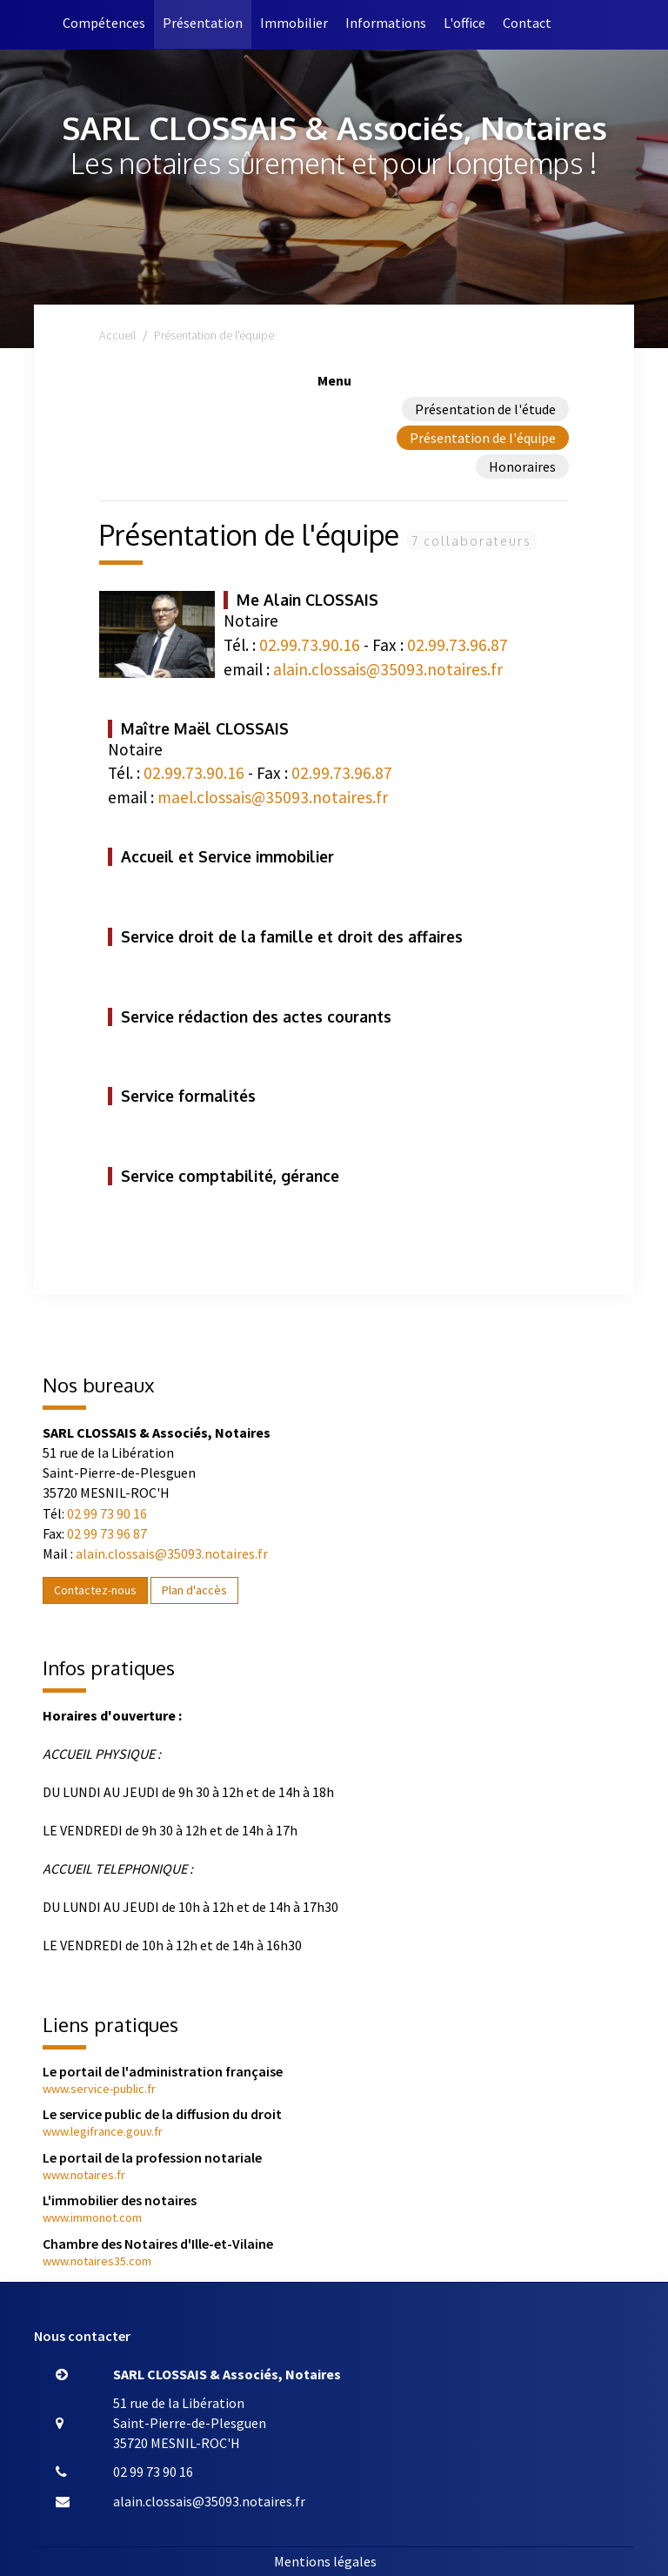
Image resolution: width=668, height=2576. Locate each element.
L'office (464, 22)
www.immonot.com (92, 2217)
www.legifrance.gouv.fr (103, 2131)
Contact (527, 22)
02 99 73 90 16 (107, 1513)
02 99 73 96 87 (107, 1533)
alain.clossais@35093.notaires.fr (388, 669)
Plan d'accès (194, 1590)
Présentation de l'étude (485, 409)
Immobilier (294, 22)
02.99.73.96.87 (457, 644)
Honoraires (522, 466)
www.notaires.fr (84, 2175)
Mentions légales (325, 2561)
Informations (385, 22)
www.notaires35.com (97, 2261)
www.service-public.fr (99, 2088)
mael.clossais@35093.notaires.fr (272, 797)
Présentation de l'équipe (483, 437)
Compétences (104, 22)
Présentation (203, 22)
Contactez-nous (95, 1590)
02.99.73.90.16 (309, 644)
